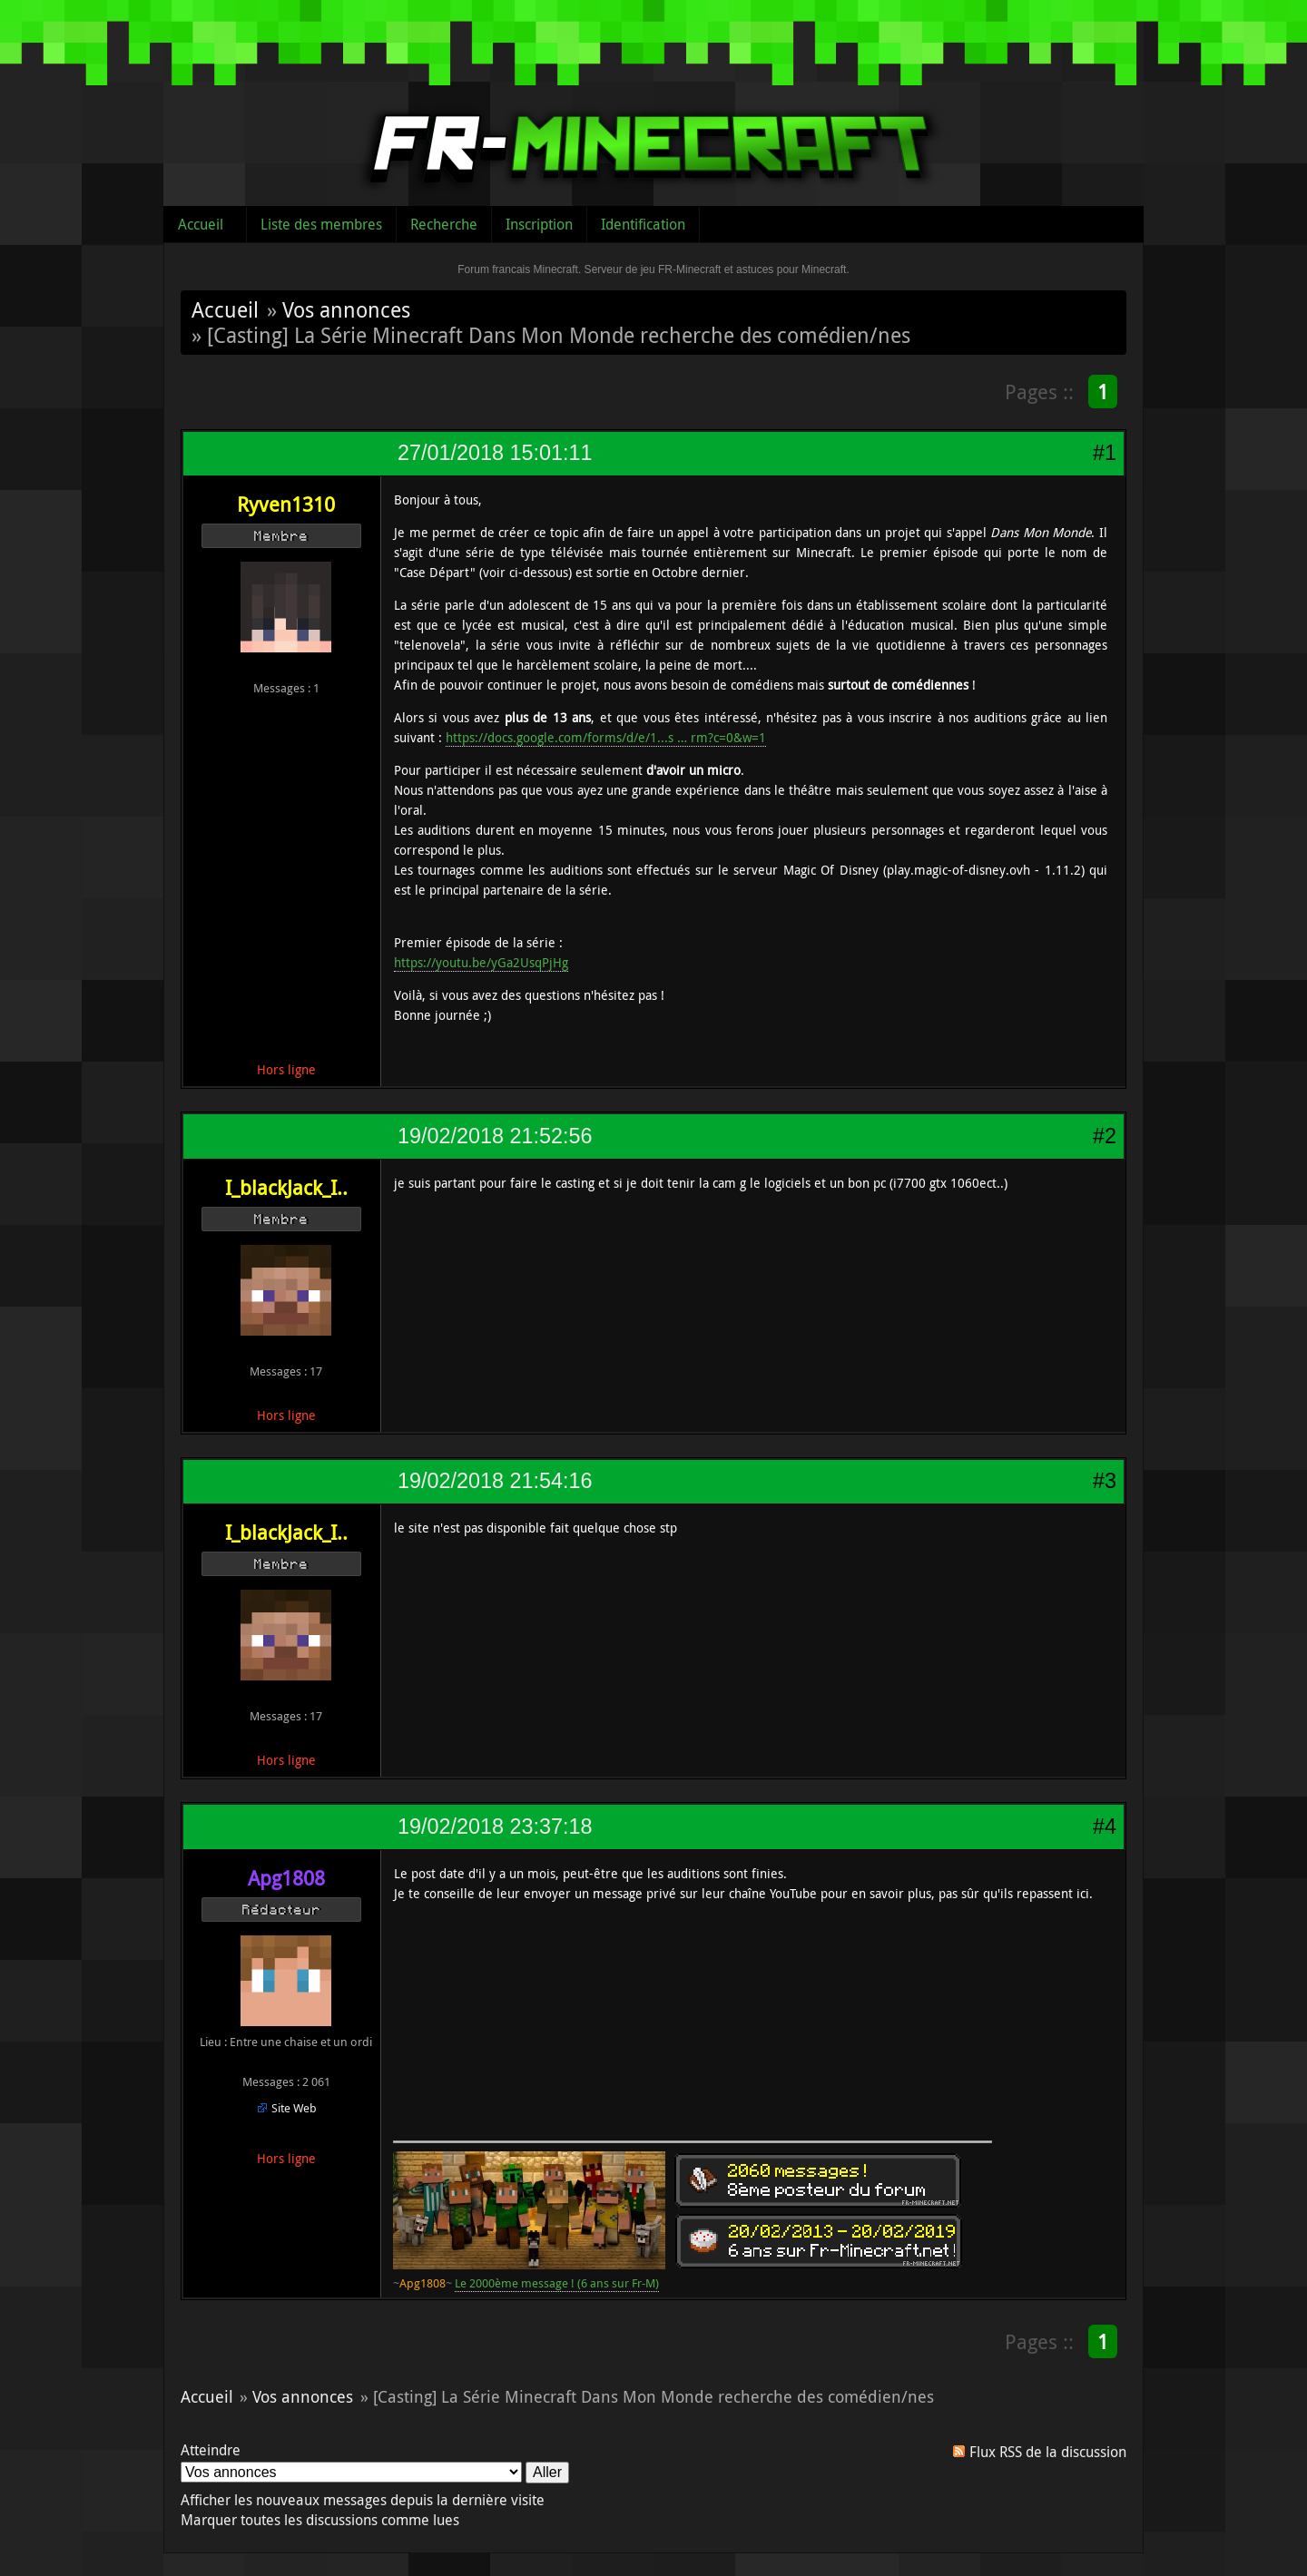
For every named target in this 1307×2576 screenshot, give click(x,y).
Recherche (443, 224)
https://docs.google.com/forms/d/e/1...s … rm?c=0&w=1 (606, 737)
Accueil (200, 224)
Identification (643, 224)
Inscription (539, 224)
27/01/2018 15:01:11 (495, 453)
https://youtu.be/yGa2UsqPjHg (481, 962)
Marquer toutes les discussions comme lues (320, 2520)
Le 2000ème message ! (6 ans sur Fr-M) (557, 2283)
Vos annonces (346, 309)
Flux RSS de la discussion (1047, 2452)
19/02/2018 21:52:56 (495, 1136)
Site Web (294, 2108)
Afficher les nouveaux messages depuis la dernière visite (363, 2500)
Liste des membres (321, 224)
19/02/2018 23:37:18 (495, 1826)
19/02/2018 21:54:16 (495, 1481)
